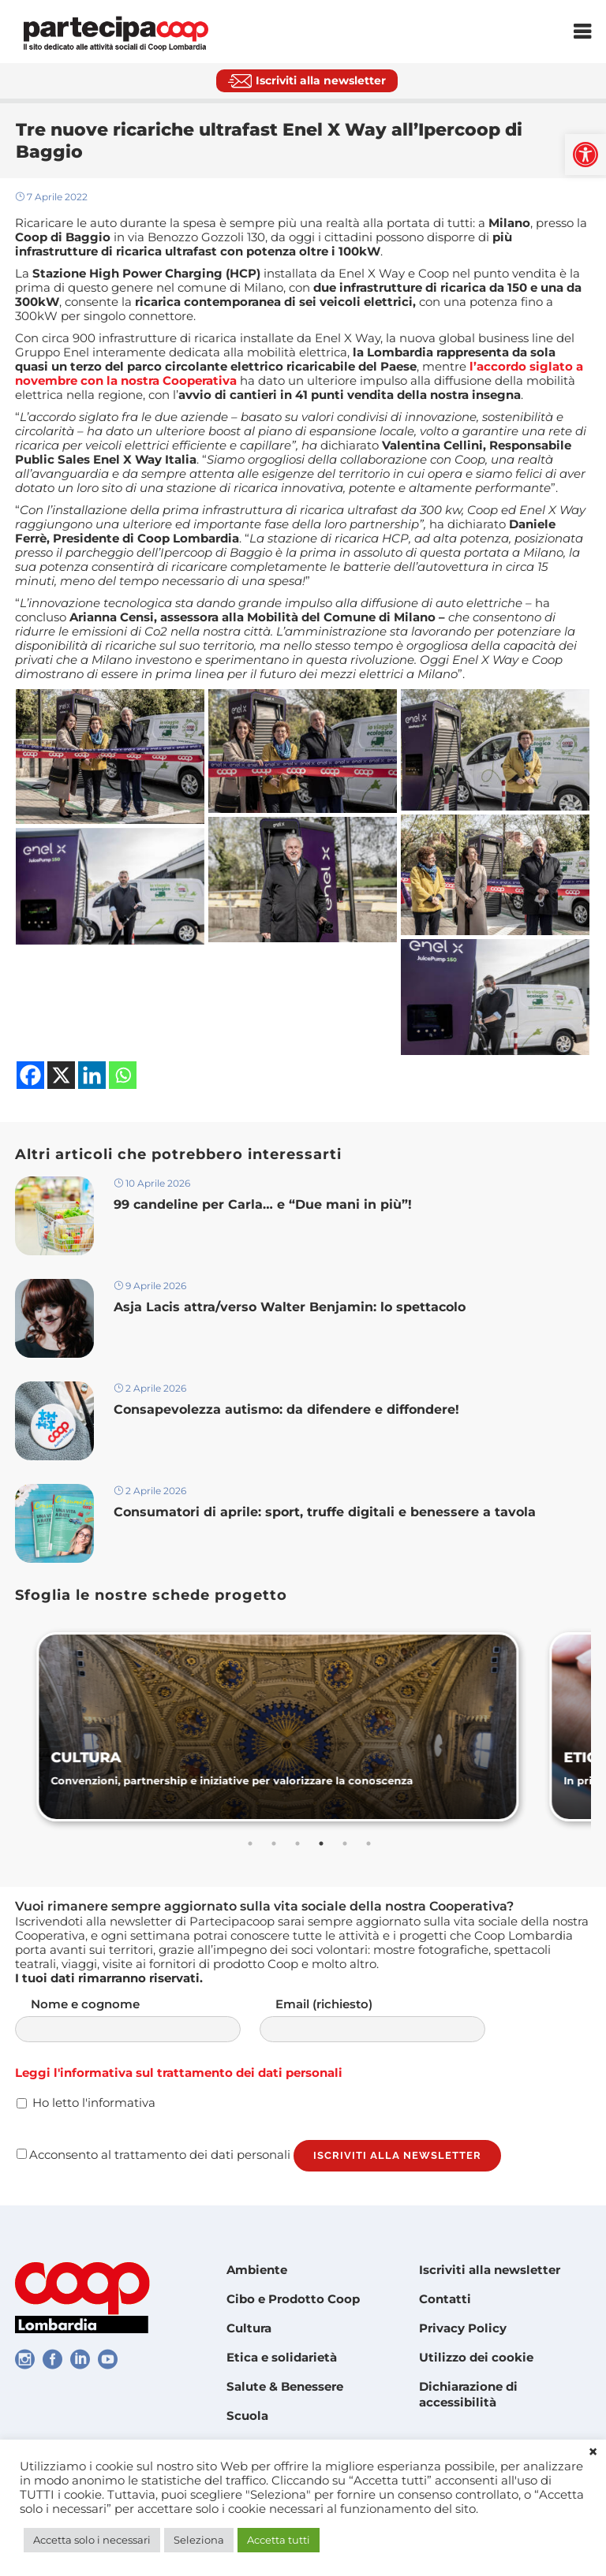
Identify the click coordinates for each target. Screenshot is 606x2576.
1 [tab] (250, 1843)
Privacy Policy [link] (463, 2328)
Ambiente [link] (256, 2269)
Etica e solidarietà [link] (281, 2357)
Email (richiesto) (388, 2019)
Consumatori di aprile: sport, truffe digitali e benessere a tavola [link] (329, 1511)
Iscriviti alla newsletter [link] (489, 2269)
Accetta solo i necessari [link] (92, 2539)
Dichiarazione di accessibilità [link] (468, 2394)
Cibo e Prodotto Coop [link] (293, 2298)
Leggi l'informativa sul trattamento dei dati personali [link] (178, 2072)
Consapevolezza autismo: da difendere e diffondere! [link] (288, 1409)
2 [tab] (274, 1843)
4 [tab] (321, 1843)
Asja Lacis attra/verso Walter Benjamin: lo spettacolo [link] (291, 1306)
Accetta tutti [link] (278, 2539)
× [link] (593, 2452)
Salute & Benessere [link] (284, 2386)
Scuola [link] (247, 2415)
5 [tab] (345, 1843)
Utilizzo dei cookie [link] (476, 2357)
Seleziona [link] (199, 2539)
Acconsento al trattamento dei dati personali (153, 2154)
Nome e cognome (143, 2019)
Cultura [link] (248, 2328)
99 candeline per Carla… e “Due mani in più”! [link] (263, 1204)
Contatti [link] (445, 2298)
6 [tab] (368, 1843)
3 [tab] (297, 1843)
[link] (585, 154)
